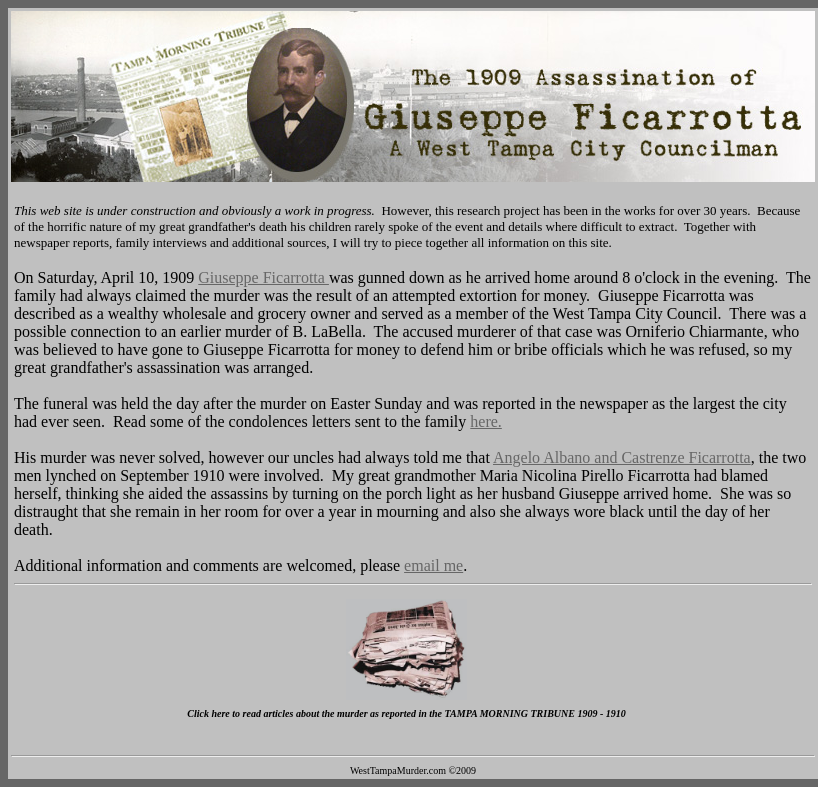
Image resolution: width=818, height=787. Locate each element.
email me (433, 565)
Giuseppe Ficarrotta (263, 277)
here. (486, 421)
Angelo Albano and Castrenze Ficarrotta (622, 457)
